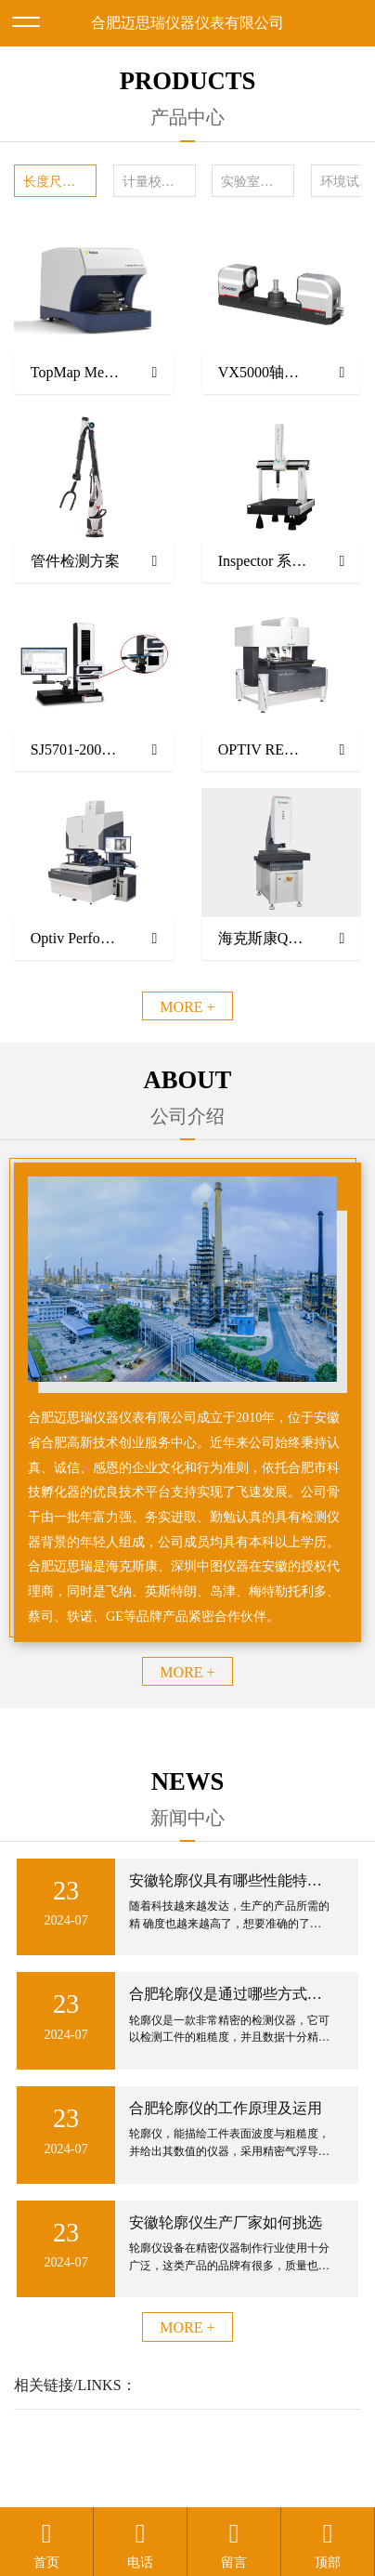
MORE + (187, 1007)
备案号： (304, 2437)
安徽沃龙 (224, 2482)
